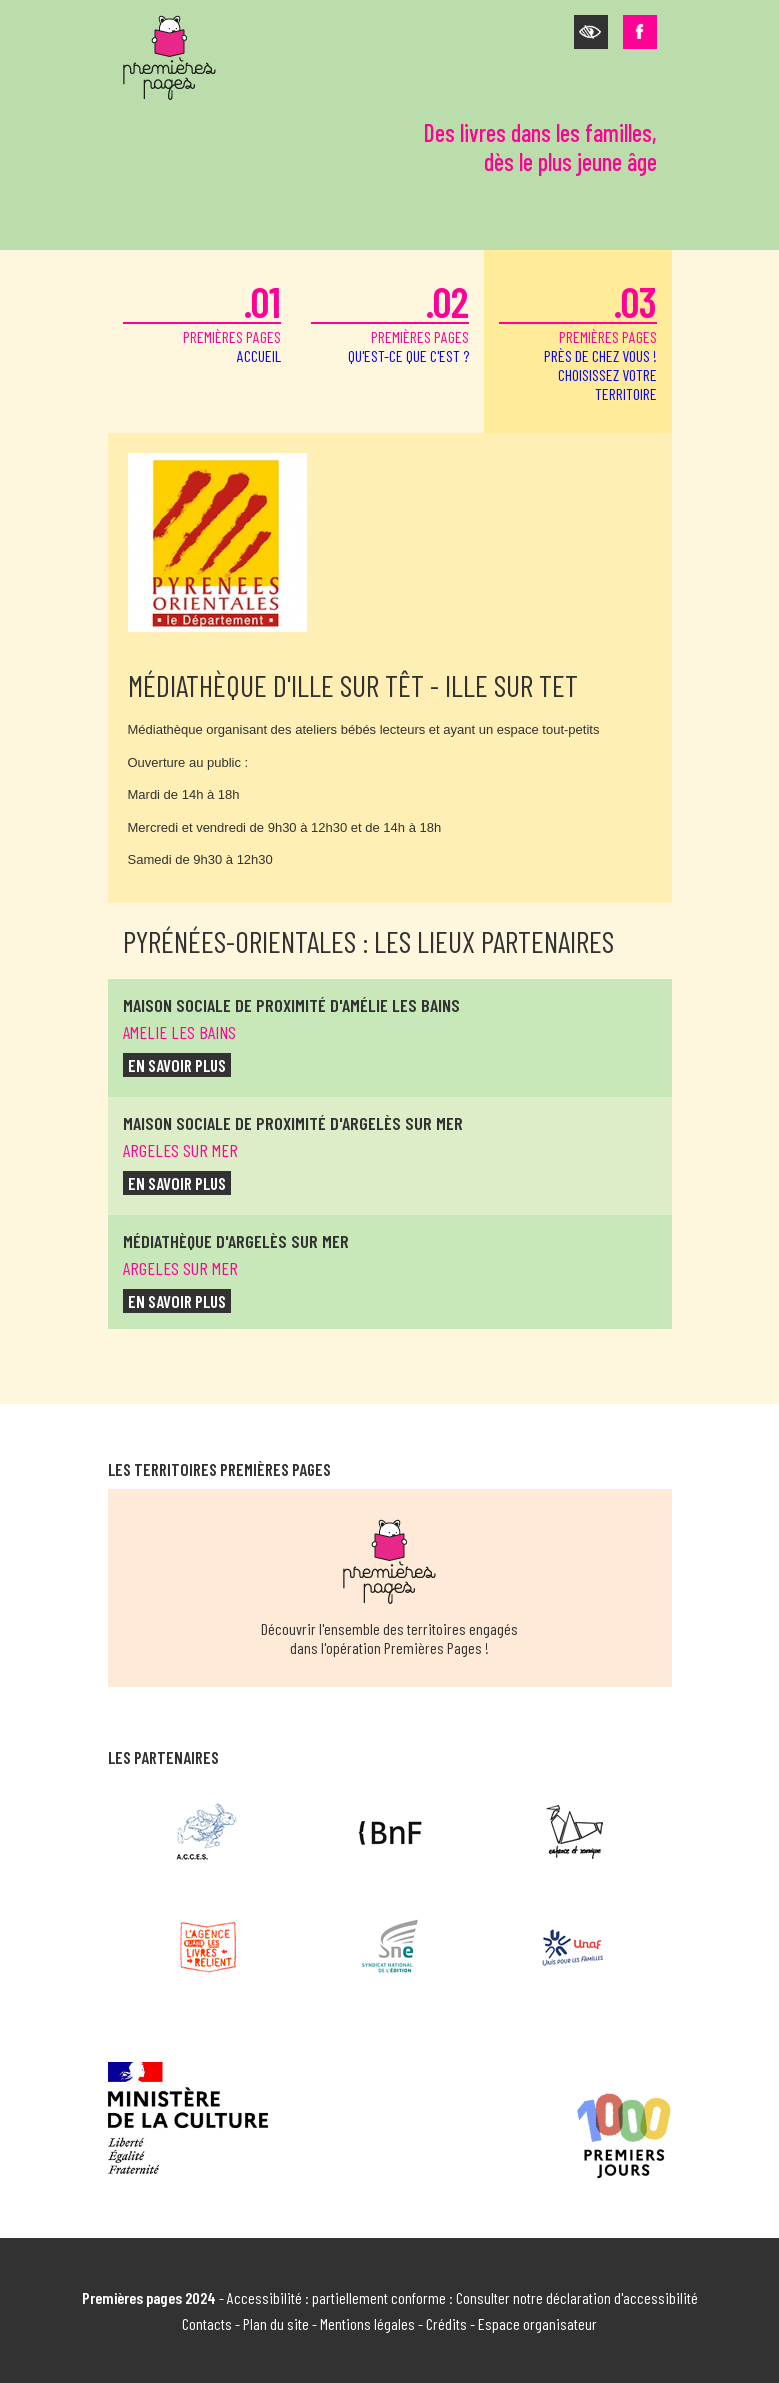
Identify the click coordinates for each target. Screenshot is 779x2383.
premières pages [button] (578, 339)
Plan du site (276, 2323)
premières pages (202, 320)
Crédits (446, 2323)
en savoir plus (177, 1065)
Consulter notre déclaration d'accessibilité (577, 2297)
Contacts (207, 2323)
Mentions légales (367, 2323)
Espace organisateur (537, 2323)
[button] (591, 32)
